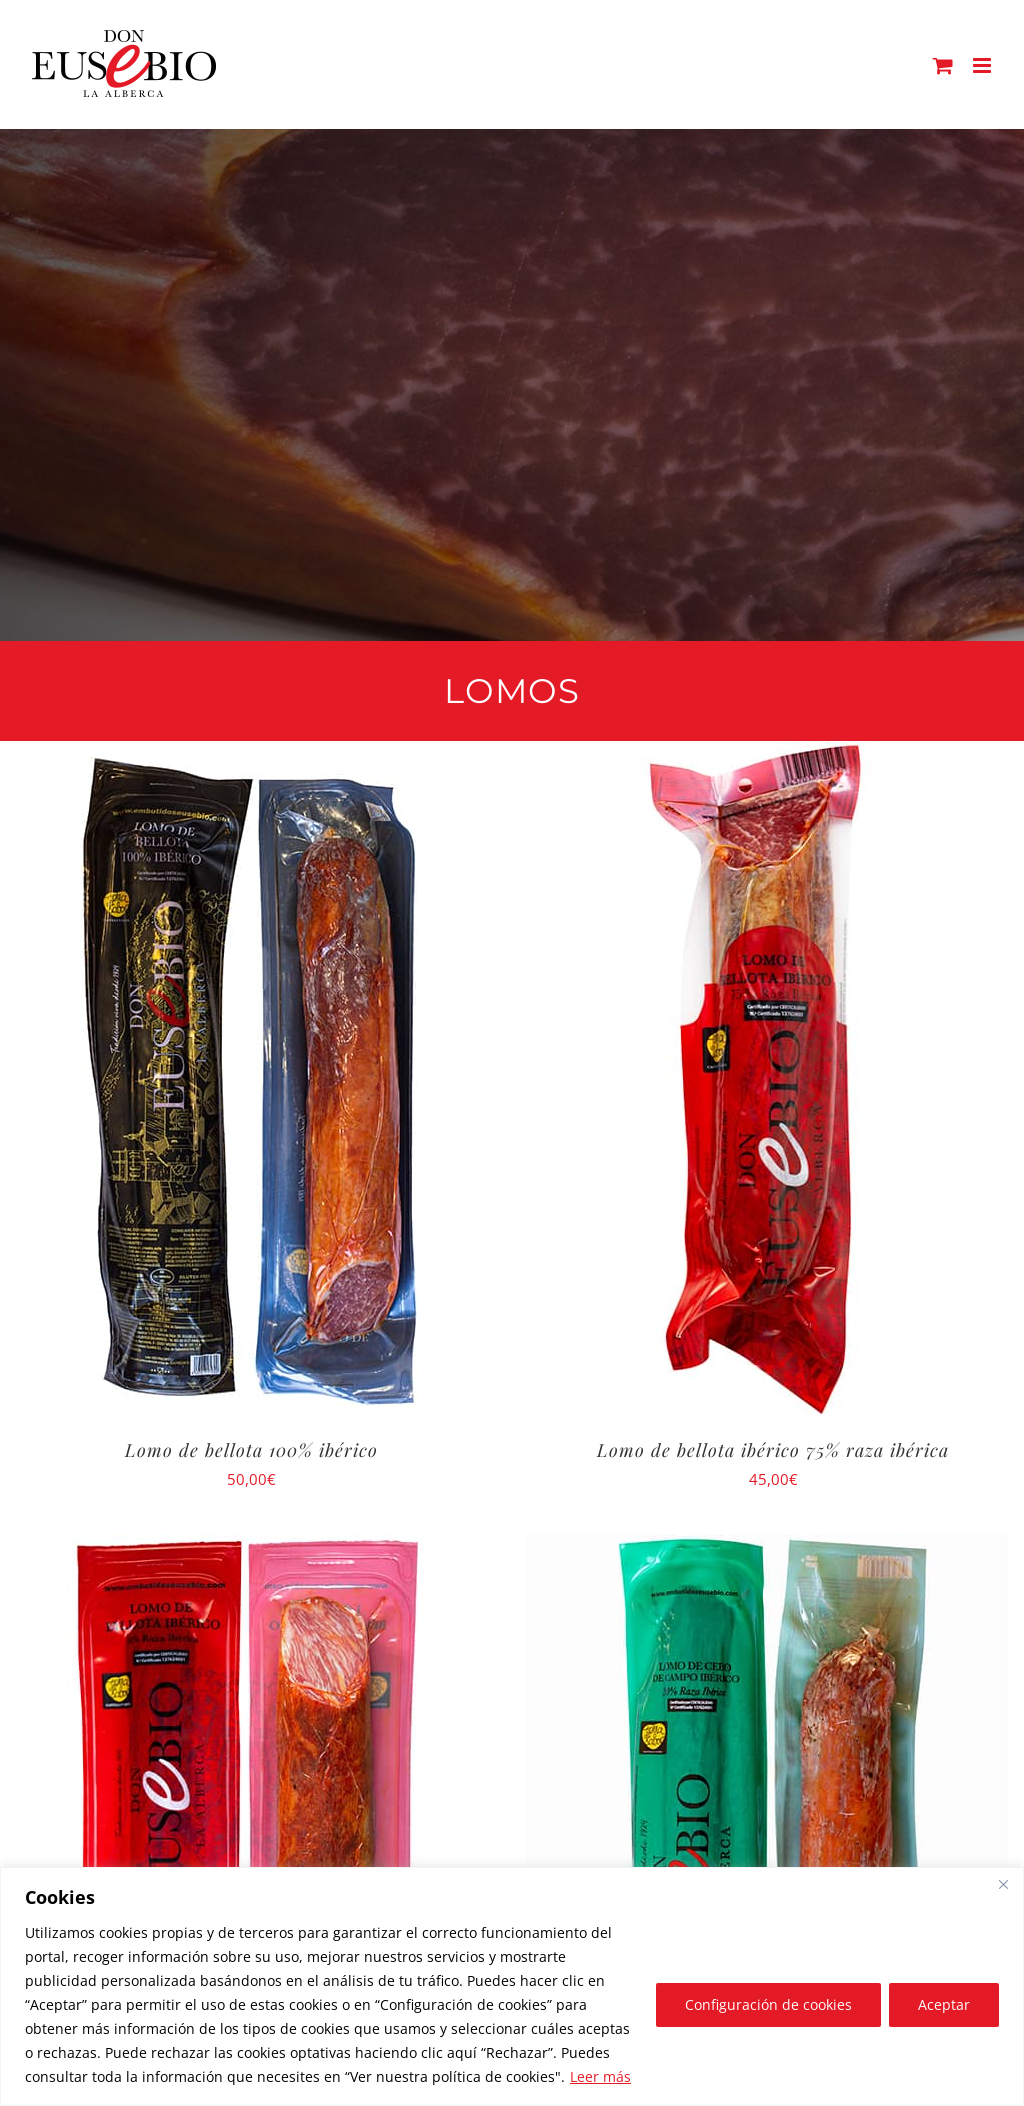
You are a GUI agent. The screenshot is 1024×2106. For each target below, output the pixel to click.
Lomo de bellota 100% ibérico (251, 1450)
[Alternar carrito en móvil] (943, 65)
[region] (512, 1986)
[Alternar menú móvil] (983, 65)
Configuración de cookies (768, 2004)
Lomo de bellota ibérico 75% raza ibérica (773, 1450)
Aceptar (944, 2004)
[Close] (1003, 1884)
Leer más (600, 2076)
